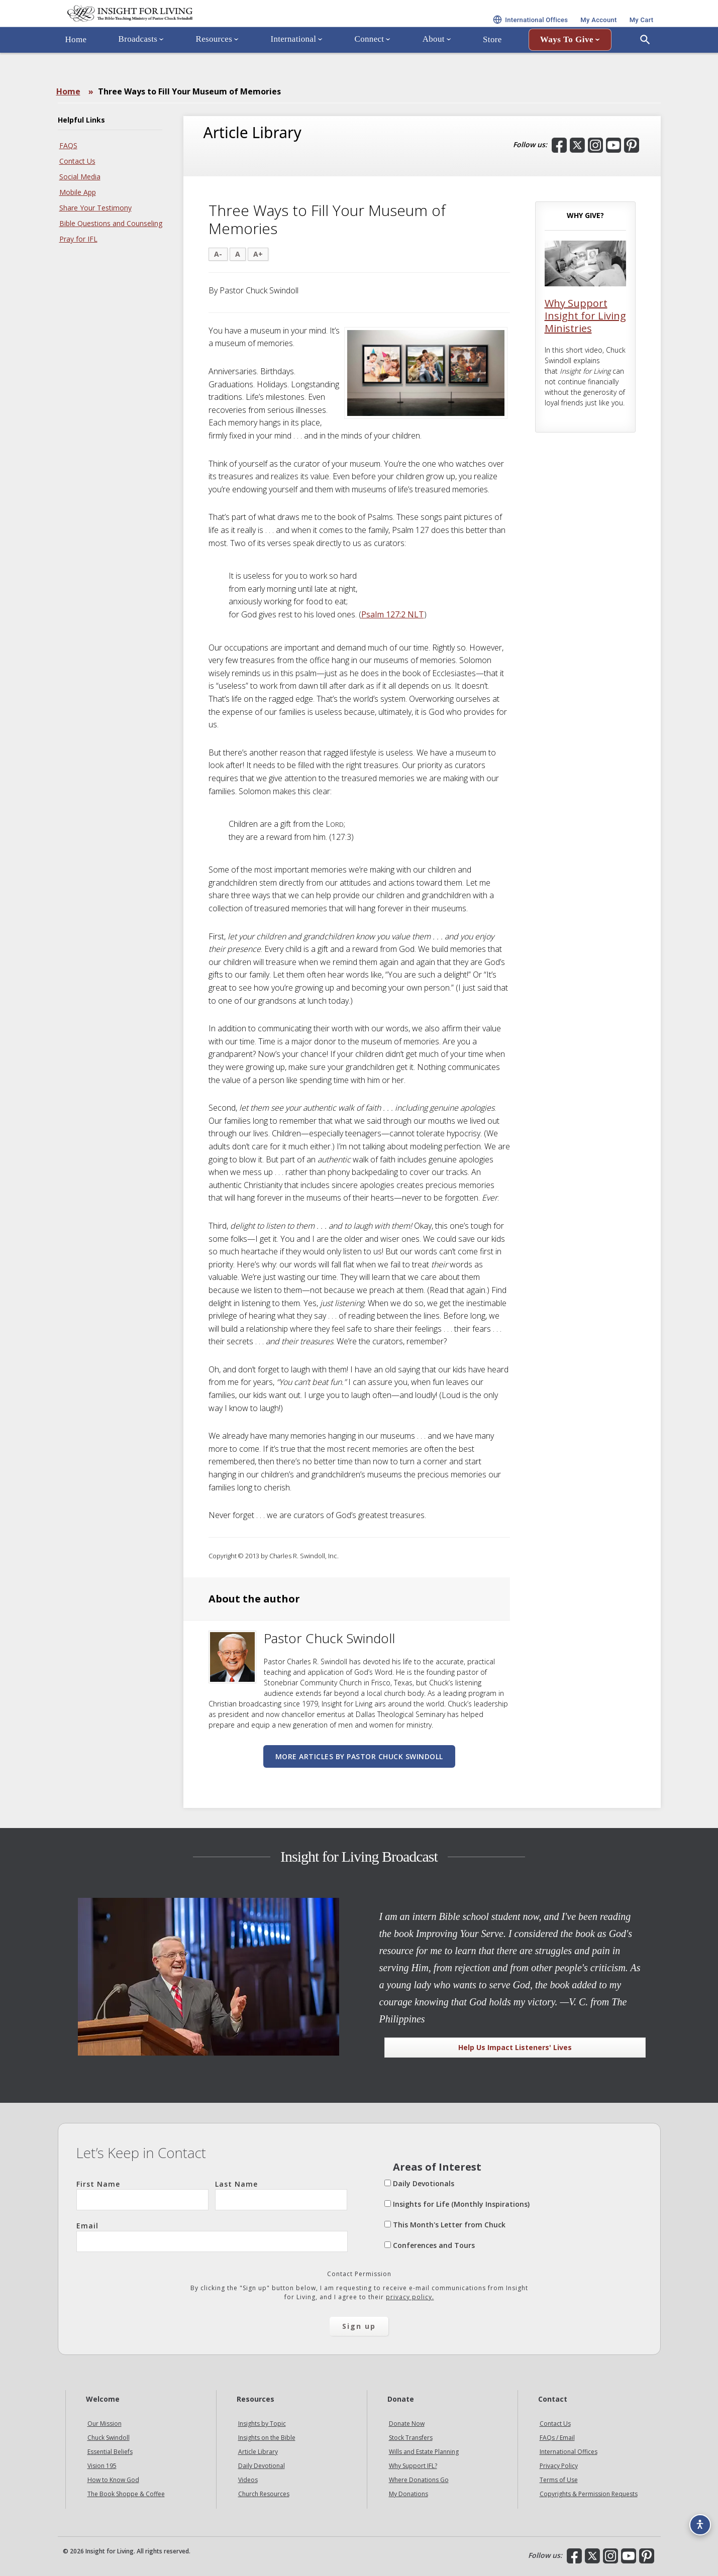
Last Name (281, 2194)
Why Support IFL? (413, 2465)
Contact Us (77, 161)
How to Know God (113, 2480)
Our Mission (104, 2423)
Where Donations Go (419, 2480)
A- (218, 254)
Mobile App (77, 192)
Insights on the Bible (266, 2437)
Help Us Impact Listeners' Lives (515, 2047)
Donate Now (407, 2423)
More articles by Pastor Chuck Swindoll (359, 1756)
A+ (258, 254)
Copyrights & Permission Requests (589, 2494)
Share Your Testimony (95, 207)
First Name (142, 2194)
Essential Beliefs (110, 2451)
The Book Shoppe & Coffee (126, 2494)
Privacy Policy (559, 2465)
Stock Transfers (411, 2437)
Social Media (79, 176)
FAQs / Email (557, 2437)
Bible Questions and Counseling (110, 223)
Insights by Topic (262, 2423)
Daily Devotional (261, 2465)
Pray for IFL (78, 239)
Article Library (258, 2451)
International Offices (568, 2451)
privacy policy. (410, 2297)
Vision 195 (102, 2465)
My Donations (408, 2494)
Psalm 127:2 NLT (392, 614)
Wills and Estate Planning (424, 2451)
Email (212, 2236)
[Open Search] (645, 66)
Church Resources (263, 2494)
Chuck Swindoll (108, 2437)
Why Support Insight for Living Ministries (585, 315)
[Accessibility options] (696, 2519)
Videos (248, 2480)
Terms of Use (559, 2480)
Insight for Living (178, 27)
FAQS (68, 145)
